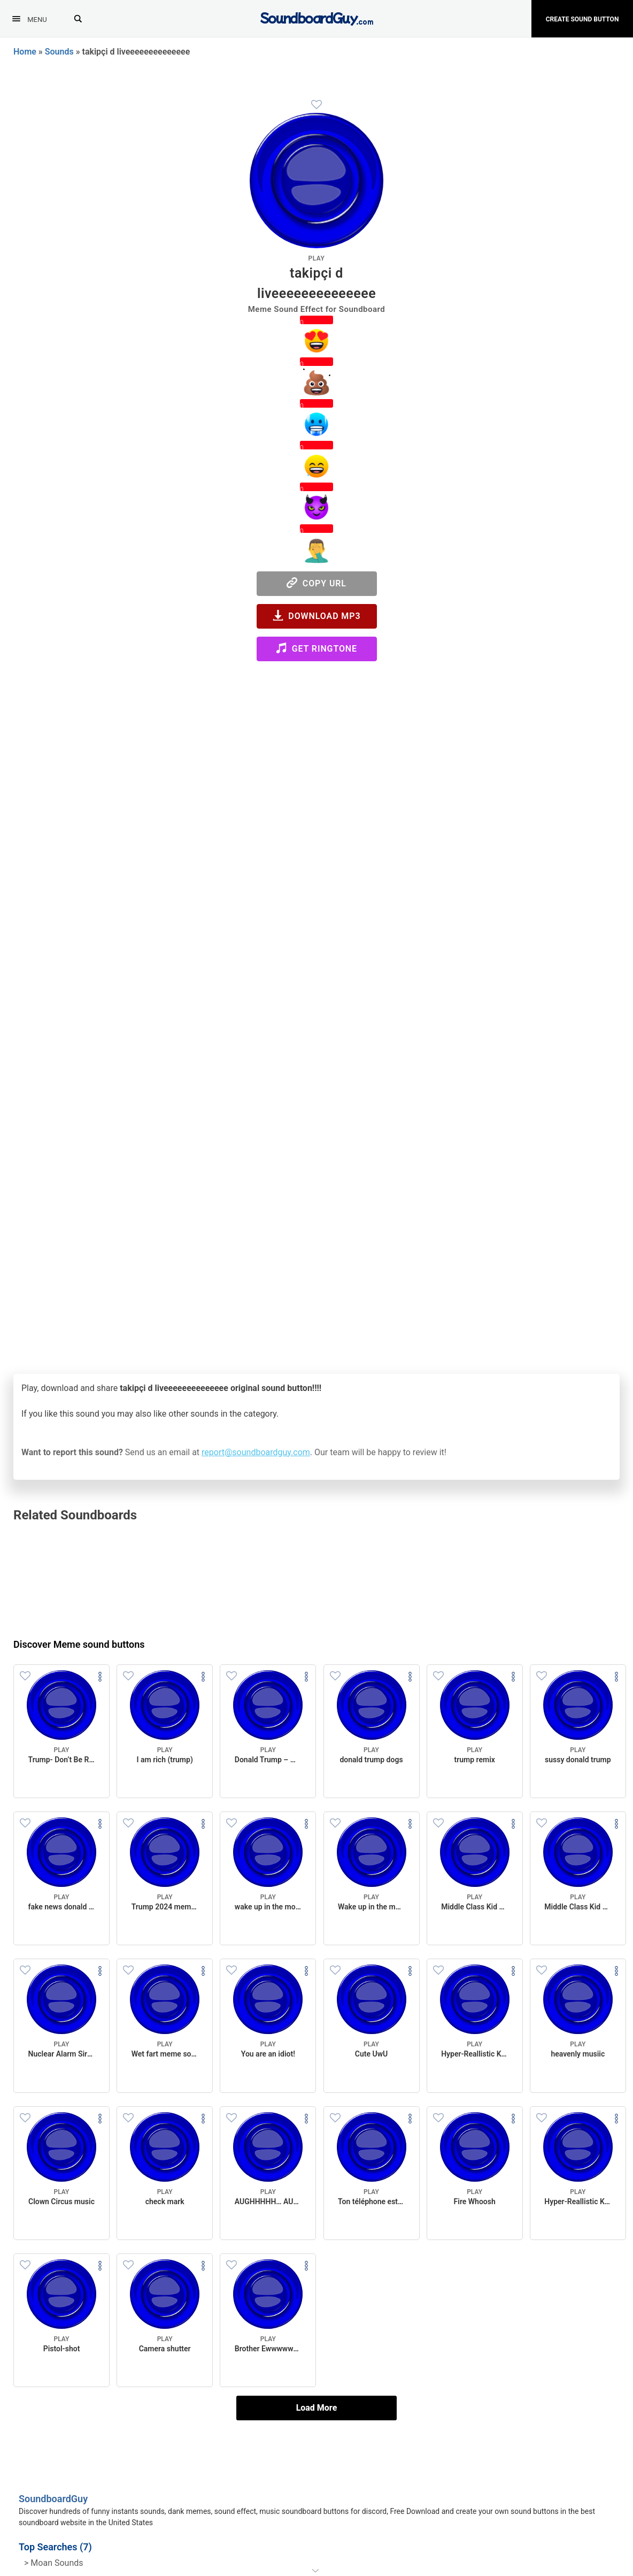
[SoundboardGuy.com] (317, 17)
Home (24, 52)
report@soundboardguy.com (256, 1452)
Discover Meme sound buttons (79, 1644)
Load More (316, 2408)
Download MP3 (317, 615)
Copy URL (316, 582)
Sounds (59, 52)
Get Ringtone (316, 648)
